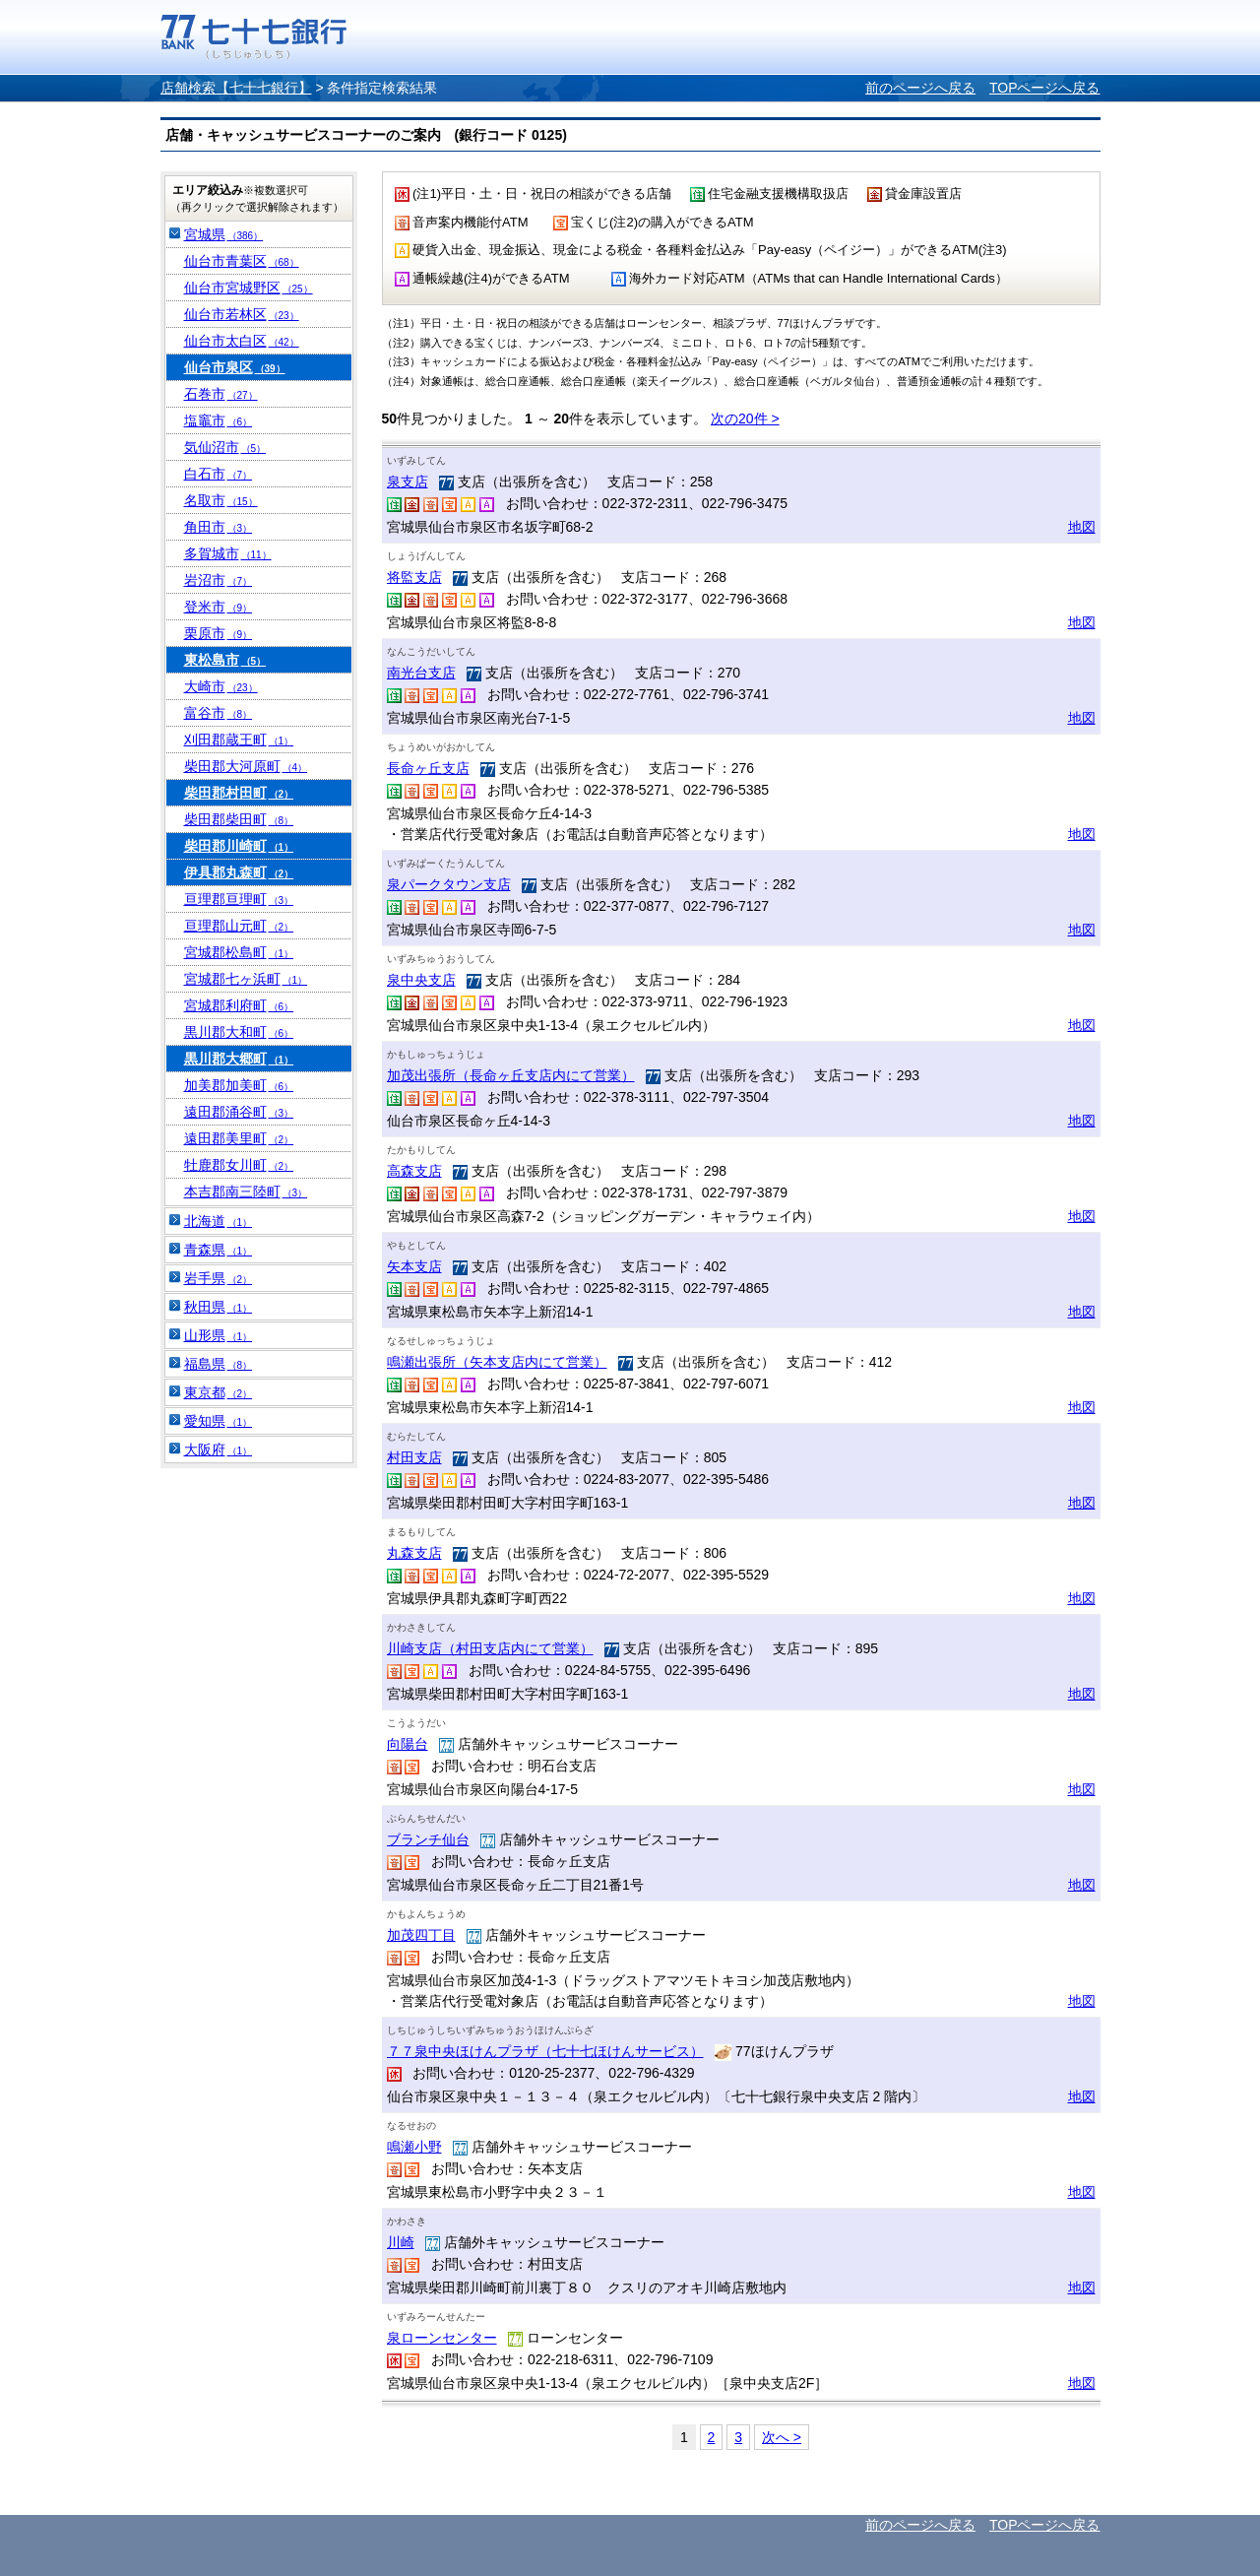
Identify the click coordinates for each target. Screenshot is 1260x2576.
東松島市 (225, 660)
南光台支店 (421, 672)
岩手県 (218, 1278)
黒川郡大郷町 (239, 1058)
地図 (1082, 527)
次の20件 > (745, 418)
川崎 (400, 2242)
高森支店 (414, 1171)
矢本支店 (414, 1266)
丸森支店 (414, 1553)
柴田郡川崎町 (239, 846)
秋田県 (218, 1307)
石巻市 (221, 394)
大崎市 (221, 686)
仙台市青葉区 (241, 261)
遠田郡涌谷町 (239, 1112)
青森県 (218, 1249)
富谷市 (218, 713)
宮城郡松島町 (239, 952)
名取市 (221, 500)
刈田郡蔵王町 (239, 739)
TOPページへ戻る (1045, 88)
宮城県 (224, 234)
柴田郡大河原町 (246, 766)
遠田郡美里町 (239, 1138)
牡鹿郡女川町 (239, 1165)
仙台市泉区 (234, 367)
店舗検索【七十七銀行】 (236, 88)
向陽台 (407, 1744)
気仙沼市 (225, 447)
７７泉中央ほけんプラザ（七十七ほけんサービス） (545, 2051)
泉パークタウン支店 (449, 884)
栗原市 (218, 633)
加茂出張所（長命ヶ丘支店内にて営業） (511, 1075)
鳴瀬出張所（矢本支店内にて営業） (497, 1362)
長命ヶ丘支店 (428, 768)
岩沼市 (218, 580)
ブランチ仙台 (428, 1839)
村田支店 (414, 1457)
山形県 (218, 1335)
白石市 (218, 474)
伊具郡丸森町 (239, 872)
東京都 (218, 1392)
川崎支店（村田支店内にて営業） (490, 1648)
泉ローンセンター (442, 2338)
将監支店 (414, 577)
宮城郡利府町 (239, 1005)
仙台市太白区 (241, 341)
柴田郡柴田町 (239, 819)
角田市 (218, 527)
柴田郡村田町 (239, 793)
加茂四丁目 (421, 1935)
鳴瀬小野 (414, 2147)
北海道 (218, 1221)
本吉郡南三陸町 (246, 1191)
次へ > (781, 2437)
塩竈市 (218, 420)
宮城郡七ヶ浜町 (246, 979)
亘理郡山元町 (239, 926)
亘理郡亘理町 (239, 899)
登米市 (218, 606)
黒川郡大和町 (239, 1032)
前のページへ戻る (920, 88)
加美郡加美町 (239, 1085)
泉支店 (407, 481)
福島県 (218, 1364)
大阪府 (218, 1449)
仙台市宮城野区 (248, 287)
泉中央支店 (421, 980)
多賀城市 (228, 553)
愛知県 (218, 1421)
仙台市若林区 (241, 314)
